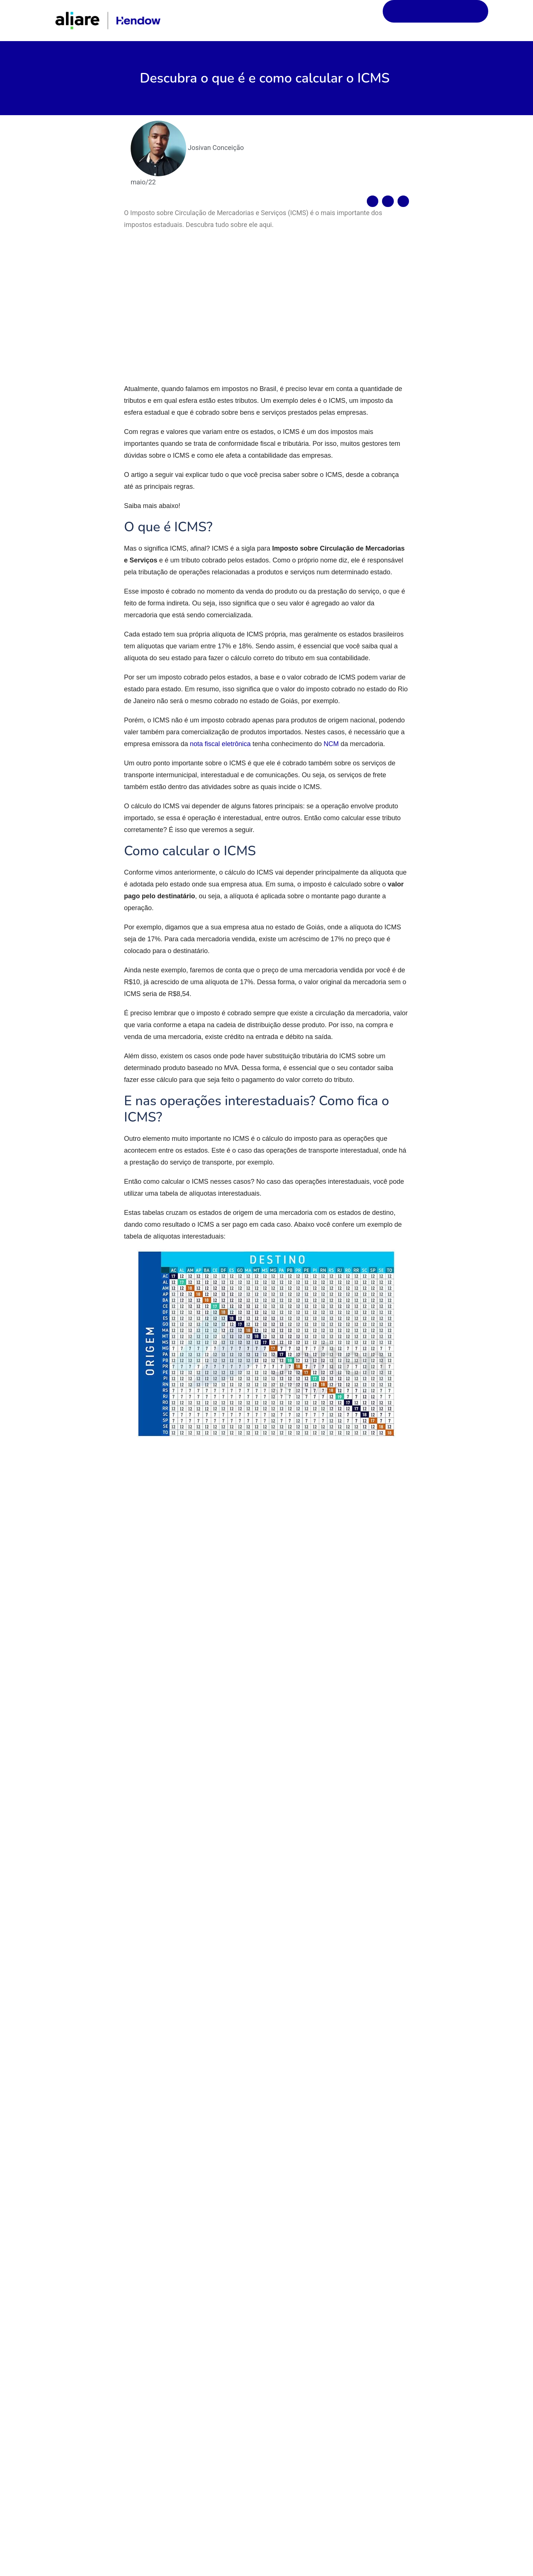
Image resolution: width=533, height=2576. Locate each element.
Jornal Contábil (341, 1474)
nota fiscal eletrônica (219, 771)
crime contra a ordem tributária (277, 1590)
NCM (329, 771)
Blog (372, 18)
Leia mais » (59, 2422)
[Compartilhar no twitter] (388, 195)
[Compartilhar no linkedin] (403, 195)
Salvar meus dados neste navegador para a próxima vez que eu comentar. (247, 2163)
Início (338, 17)
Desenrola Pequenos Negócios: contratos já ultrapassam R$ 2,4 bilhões (319, 2350)
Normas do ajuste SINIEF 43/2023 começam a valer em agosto (204, 2350)
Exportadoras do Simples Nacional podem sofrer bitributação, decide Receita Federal (89, 2354)
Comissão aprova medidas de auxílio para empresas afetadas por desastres (430, 2350)
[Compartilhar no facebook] (373, 195)
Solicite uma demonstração (440, 17)
